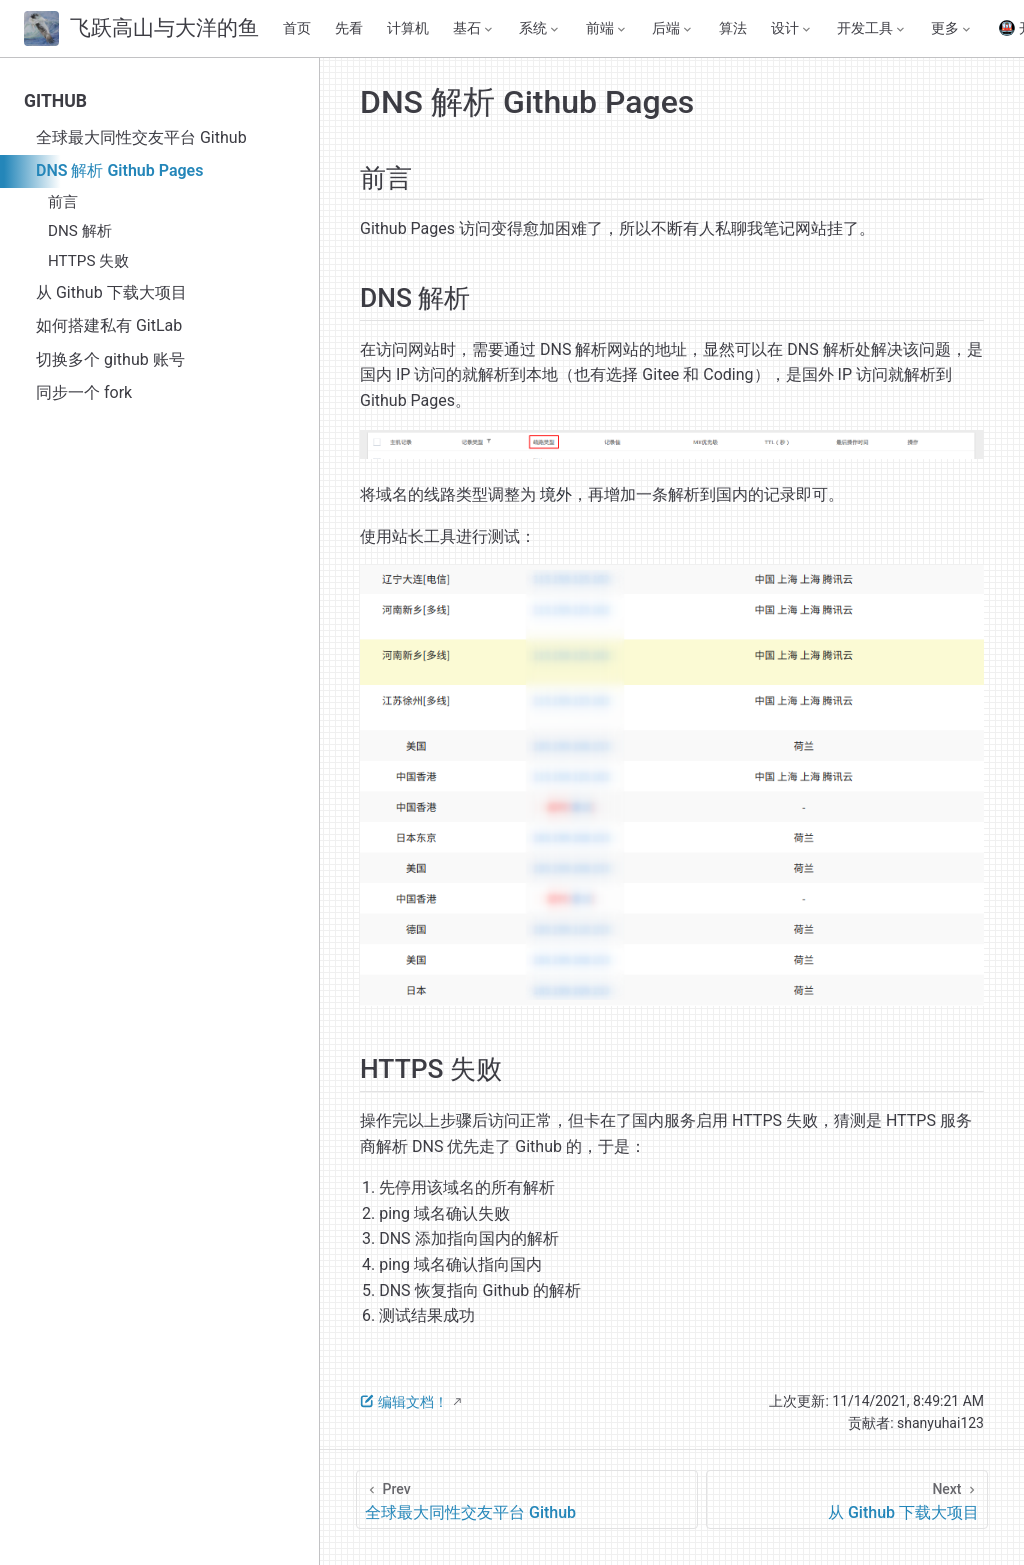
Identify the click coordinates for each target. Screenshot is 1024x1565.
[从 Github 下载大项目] (847, 1499)
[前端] (607, 29)
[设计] (792, 29)
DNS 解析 (80, 231)
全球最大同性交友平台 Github (141, 137)
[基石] (474, 29)
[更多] (952, 29)
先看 (349, 28)
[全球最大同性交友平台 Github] (527, 1499)
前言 (63, 202)
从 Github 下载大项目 (111, 292)
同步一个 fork (84, 392)
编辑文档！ (404, 1402)
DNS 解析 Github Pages (119, 170)
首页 (297, 28)
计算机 (408, 28)
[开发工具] (872, 29)
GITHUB (55, 101)
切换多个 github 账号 (110, 359)
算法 (733, 28)
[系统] (540, 29)
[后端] (673, 29)
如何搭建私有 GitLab (109, 325)
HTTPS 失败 (88, 261)
